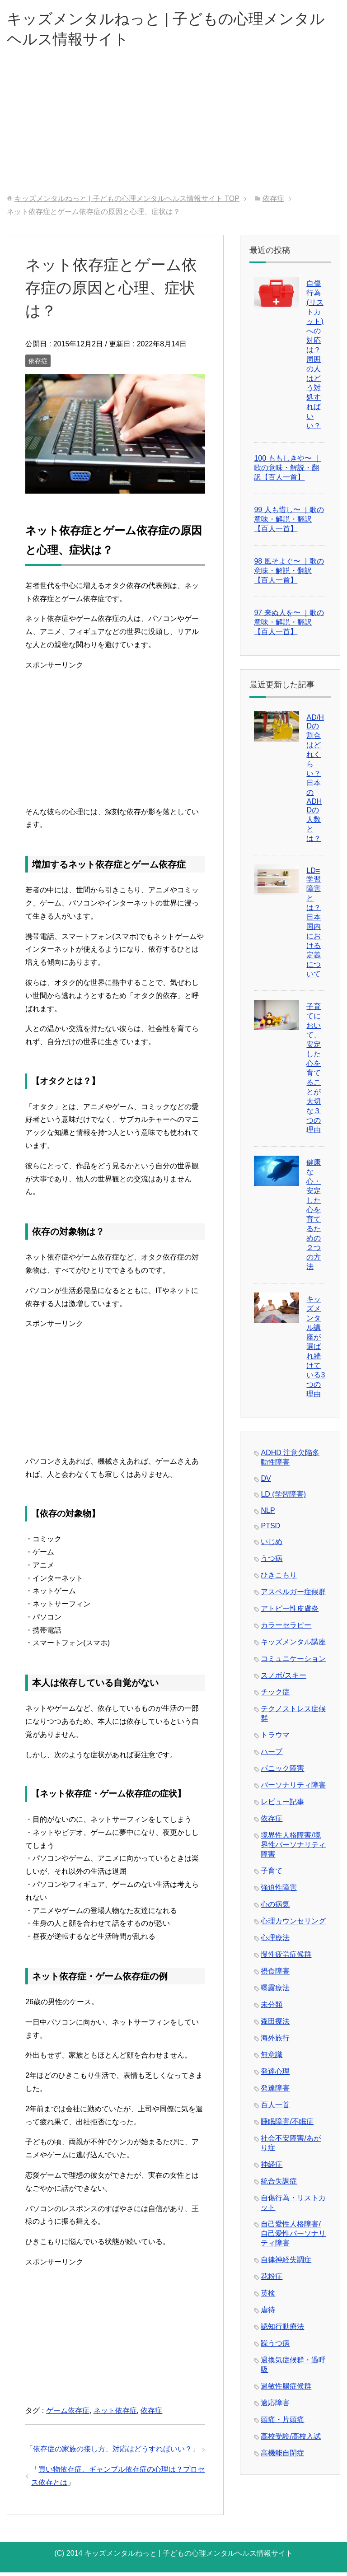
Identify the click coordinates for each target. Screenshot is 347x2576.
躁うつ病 (275, 2347)
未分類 (271, 2008)
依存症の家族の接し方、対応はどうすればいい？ (112, 2452)
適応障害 (275, 2406)
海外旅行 (275, 2041)
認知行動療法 (282, 2330)
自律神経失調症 (286, 2263)
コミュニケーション (293, 1662)
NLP (268, 1514)
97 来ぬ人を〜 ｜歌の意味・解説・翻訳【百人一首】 (289, 625)
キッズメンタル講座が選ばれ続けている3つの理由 (315, 1350)
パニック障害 (282, 1772)
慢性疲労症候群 (286, 1958)
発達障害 (275, 2091)
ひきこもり (279, 1578)
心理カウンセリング (293, 1924)
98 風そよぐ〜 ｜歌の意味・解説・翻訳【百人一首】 (289, 574)
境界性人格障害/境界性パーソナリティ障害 (293, 1848)
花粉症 (271, 2280)
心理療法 (275, 1941)
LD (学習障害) (283, 1498)
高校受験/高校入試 (290, 2440)
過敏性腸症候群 (286, 2390)
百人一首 (275, 2108)
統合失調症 (279, 2185)
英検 (268, 2297)
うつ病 (271, 1562)
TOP (126, 202)
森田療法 (275, 2025)
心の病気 (275, 1908)
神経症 (271, 2168)
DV (266, 1482)
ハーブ (271, 1755)
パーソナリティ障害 (293, 1788)
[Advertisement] (173, 130)
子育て (271, 1874)
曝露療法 (275, 1991)
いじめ (271, 1545)
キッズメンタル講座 (293, 1645)
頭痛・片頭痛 (282, 2423)
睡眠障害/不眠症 (287, 2125)
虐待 (268, 2313)
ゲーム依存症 (67, 2414)
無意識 (271, 2058)
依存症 (37, 364)
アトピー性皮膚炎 (290, 1612)
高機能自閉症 (282, 2456)
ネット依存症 (115, 2414)
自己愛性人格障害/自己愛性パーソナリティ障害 (293, 2237)
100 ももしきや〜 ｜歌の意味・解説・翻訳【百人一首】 (287, 471)
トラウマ (275, 1738)
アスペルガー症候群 (293, 1595)
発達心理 (275, 2075)
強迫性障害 (279, 1891)
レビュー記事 (282, 1805)
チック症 (275, 1695)
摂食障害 (275, 1975)
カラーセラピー (286, 1629)
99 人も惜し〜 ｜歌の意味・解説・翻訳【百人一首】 (289, 522)
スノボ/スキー (283, 1679)
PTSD (270, 1529)
